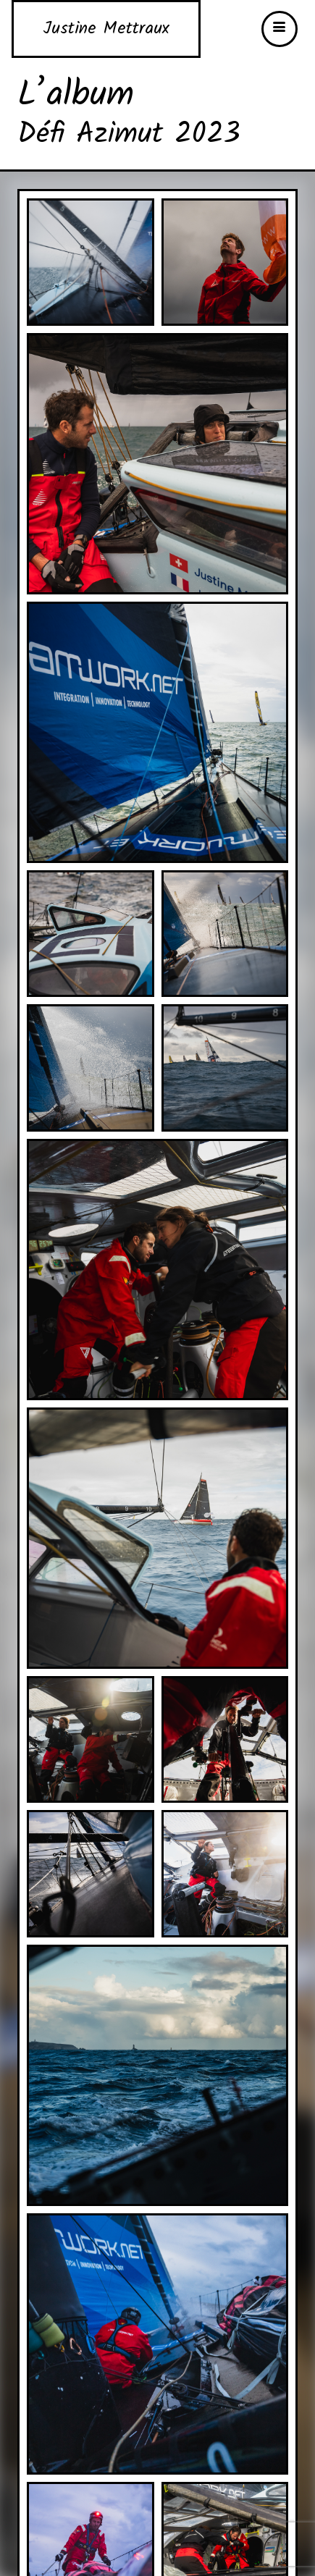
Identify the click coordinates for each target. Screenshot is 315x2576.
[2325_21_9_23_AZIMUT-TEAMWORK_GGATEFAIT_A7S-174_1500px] (225, 1873)
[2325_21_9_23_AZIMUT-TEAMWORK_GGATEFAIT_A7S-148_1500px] (157, 1537)
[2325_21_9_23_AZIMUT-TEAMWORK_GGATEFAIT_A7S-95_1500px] (90, 1068)
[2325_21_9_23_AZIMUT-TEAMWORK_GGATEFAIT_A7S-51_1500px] (90, 933)
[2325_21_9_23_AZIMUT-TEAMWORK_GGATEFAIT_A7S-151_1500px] (90, 1739)
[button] (279, 29)
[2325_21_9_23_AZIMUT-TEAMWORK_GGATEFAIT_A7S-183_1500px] (157, 2343)
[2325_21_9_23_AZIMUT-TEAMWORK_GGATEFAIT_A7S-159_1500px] (225, 1739)
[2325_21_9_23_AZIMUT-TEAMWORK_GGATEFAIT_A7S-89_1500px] (225, 933)
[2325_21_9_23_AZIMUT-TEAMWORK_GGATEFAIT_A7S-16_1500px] (225, 262)
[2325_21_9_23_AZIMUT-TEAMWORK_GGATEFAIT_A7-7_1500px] (90, 262)
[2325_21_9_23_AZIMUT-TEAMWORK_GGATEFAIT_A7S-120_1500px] (157, 1268)
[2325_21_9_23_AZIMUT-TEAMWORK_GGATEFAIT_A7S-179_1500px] (157, 2074)
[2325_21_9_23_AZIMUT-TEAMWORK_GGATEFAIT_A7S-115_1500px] (225, 1068)
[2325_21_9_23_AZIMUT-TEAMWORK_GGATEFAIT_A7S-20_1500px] (157, 463)
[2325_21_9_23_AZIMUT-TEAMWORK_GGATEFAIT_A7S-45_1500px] (157, 731)
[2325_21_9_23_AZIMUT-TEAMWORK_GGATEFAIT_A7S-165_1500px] (90, 1873)
